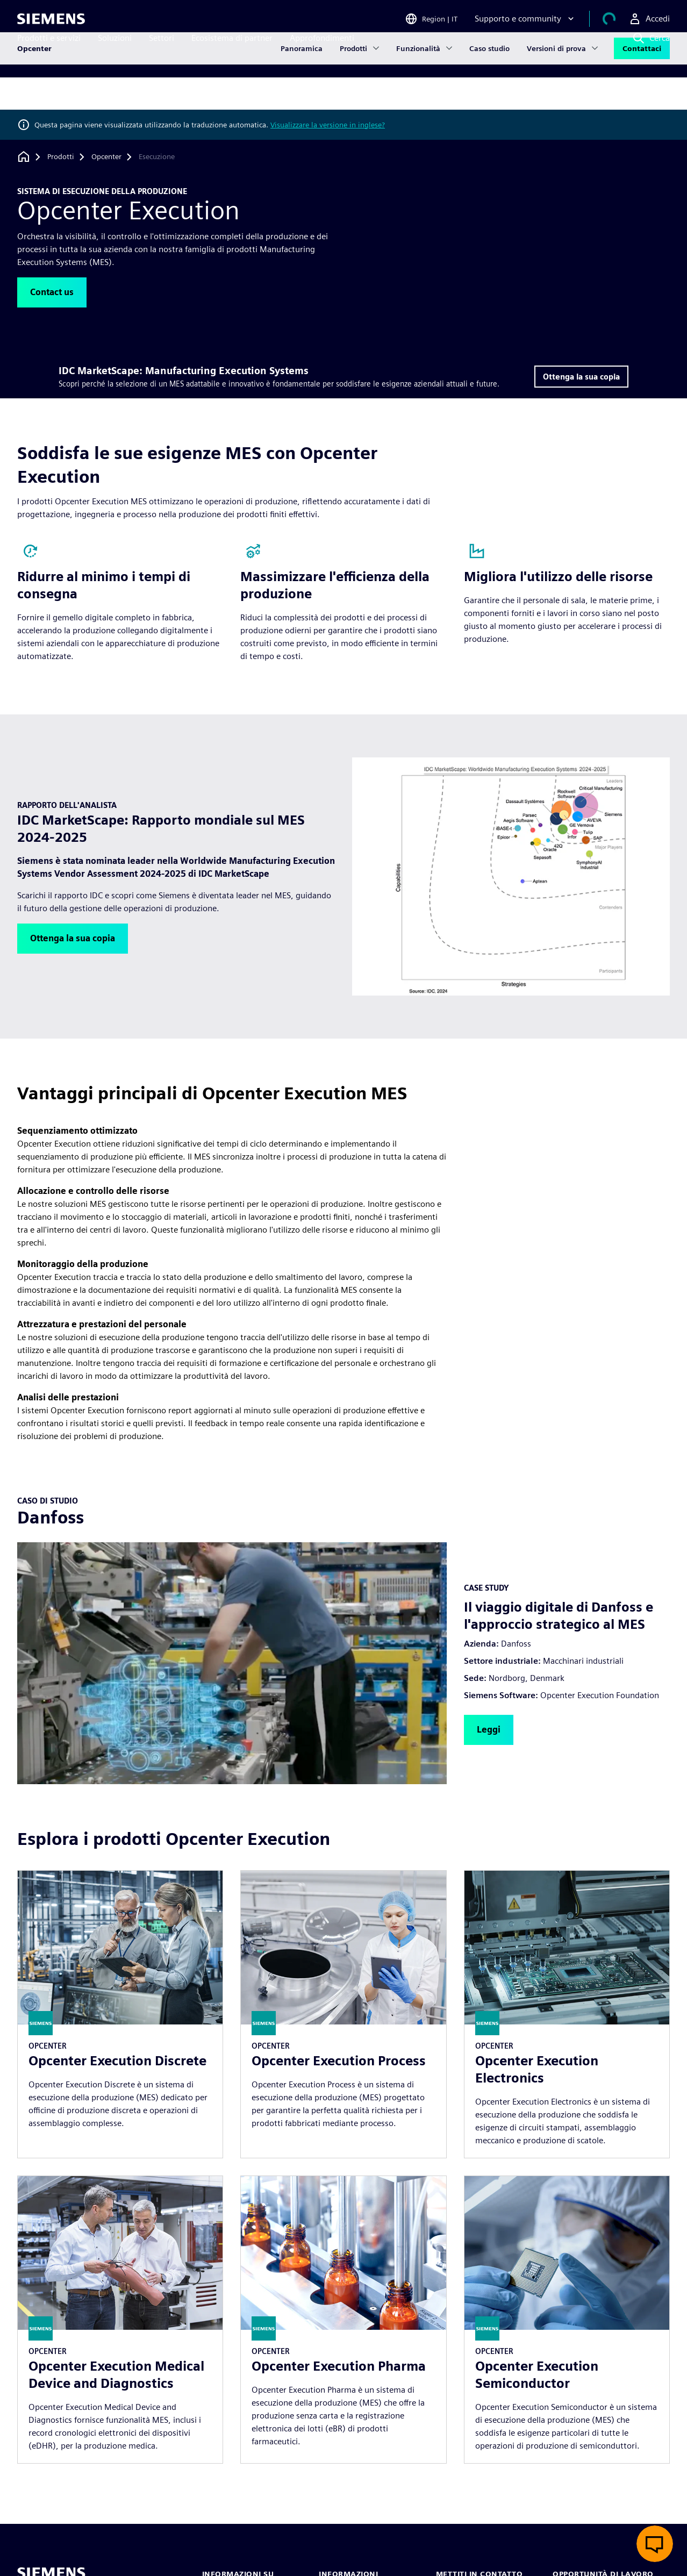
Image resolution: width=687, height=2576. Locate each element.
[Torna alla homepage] (23, 156)
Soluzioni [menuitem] (115, 58)
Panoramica (302, 93)
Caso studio (489, 93)
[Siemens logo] (51, 23)
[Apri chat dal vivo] (655, 2544)
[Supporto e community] (538, 23)
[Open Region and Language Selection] (444, 23)
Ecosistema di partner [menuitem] (232, 58)
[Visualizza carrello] (615, 23)
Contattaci (641, 93)
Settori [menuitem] (161, 58)
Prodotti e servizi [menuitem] (49, 58)
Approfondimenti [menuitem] (322, 58)
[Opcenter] (106, 157)
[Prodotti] (60, 157)
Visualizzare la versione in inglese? (327, 124)
